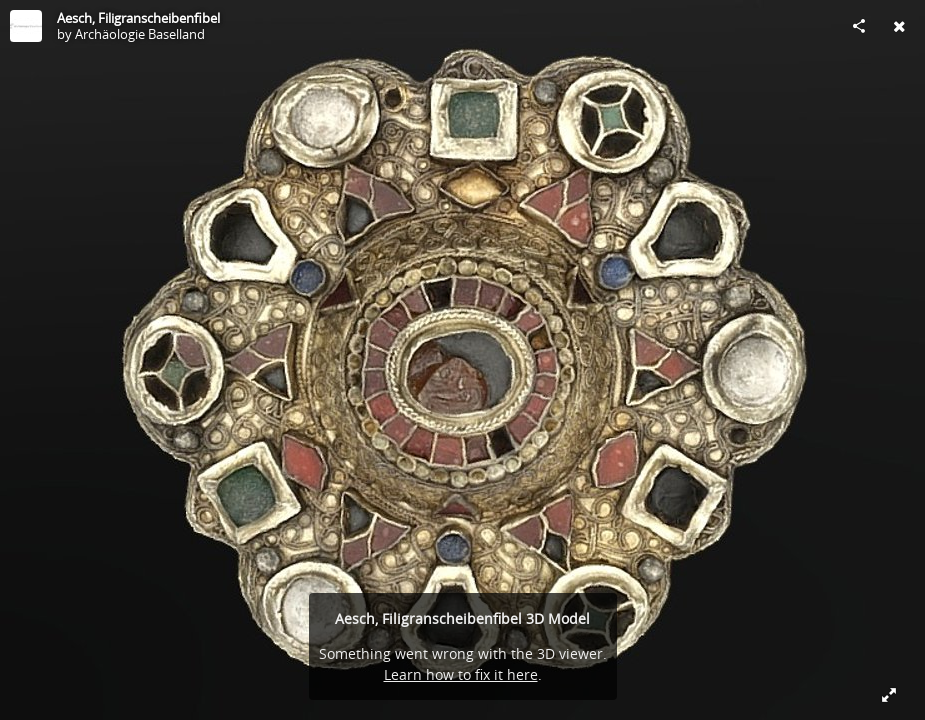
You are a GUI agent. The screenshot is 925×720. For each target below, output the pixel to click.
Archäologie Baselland (140, 34)
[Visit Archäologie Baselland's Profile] (26, 26)
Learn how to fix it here (461, 674)
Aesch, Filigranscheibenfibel (138, 18)
